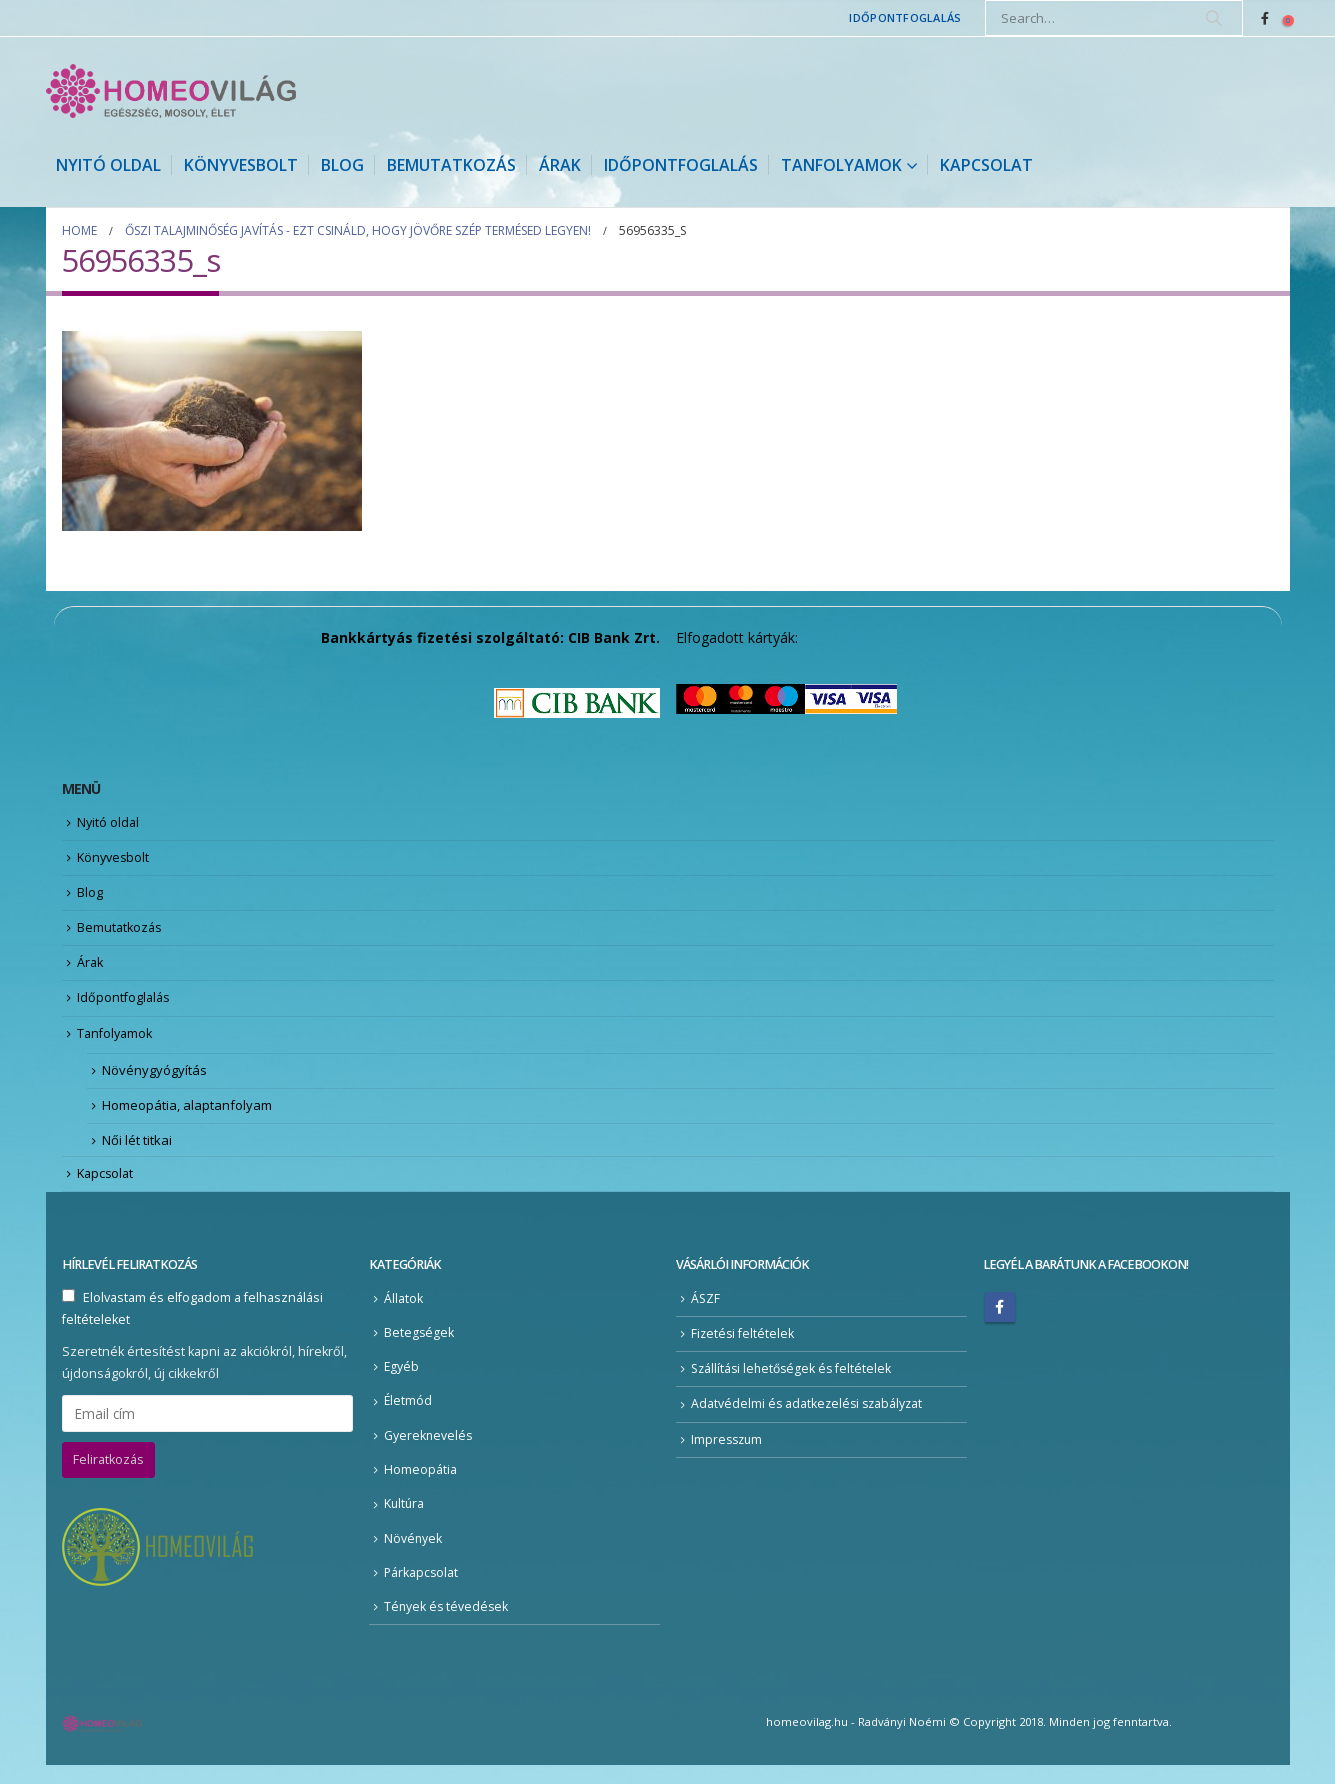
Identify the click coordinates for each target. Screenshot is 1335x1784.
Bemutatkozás (451, 165)
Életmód (408, 1417)
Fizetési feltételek (743, 1348)
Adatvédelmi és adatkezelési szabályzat (809, 1420)
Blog (342, 165)
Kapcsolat (986, 165)
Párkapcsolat (422, 1590)
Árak (560, 165)
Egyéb (402, 1382)
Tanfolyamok (841, 165)
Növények (413, 1555)
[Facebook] (1265, 18)
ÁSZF (706, 1313)
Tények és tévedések (447, 1624)
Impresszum (728, 1455)
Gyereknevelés (429, 1451)
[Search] (1214, 18)
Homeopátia (420, 1486)
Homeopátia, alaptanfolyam (187, 1117)
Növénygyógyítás (154, 1080)
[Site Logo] (171, 91)
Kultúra (405, 1521)
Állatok (403, 1313)
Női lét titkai (137, 1153)
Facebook (1000, 1322)
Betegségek (419, 1347)
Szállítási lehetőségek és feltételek (794, 1384)
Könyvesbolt (241, 165)
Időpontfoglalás (905, 17)
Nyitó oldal (108, 165)
